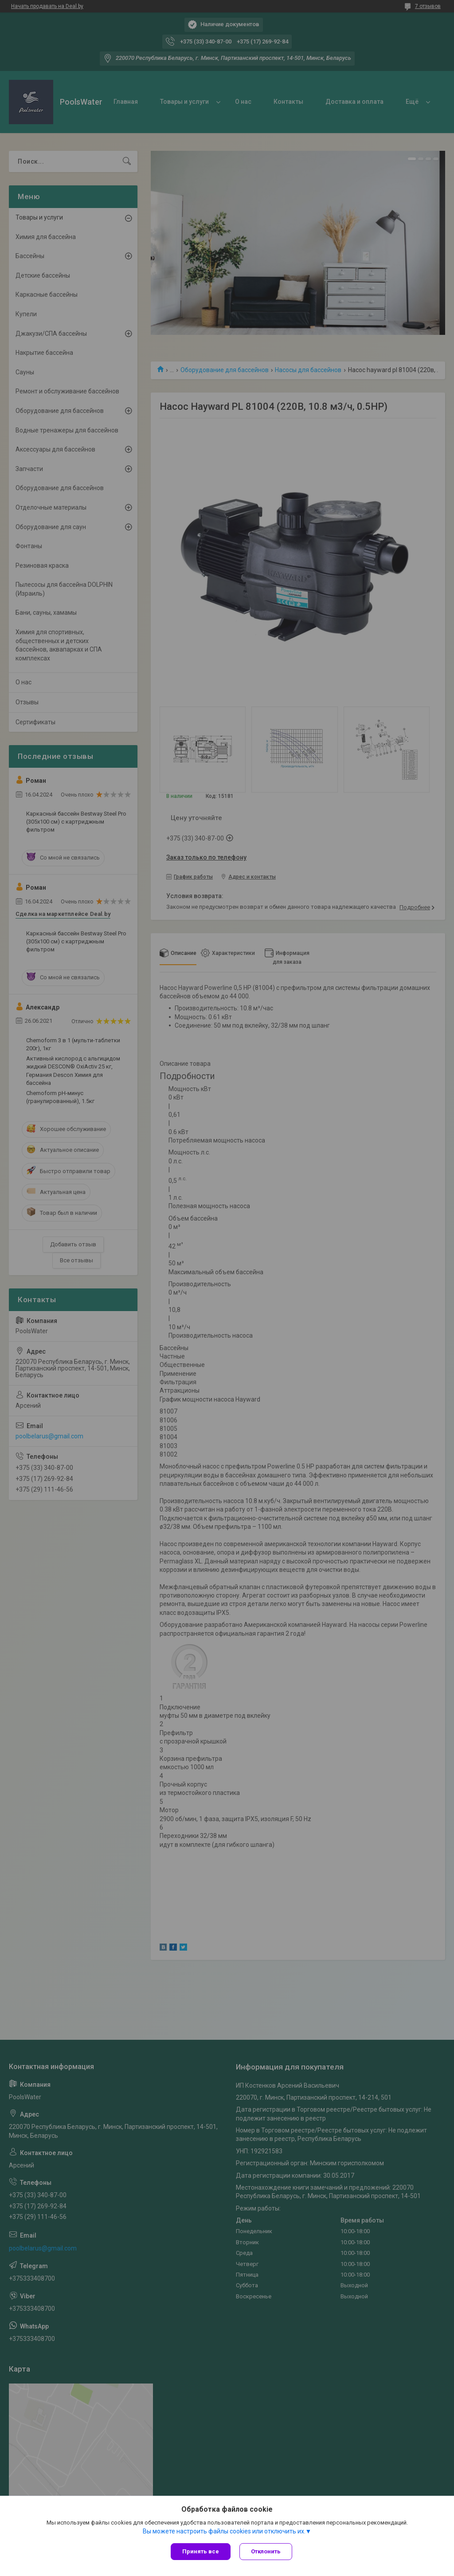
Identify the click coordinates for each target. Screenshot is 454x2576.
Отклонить (266, 2551)
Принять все (200, 2551)
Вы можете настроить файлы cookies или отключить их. (224, 2531)
